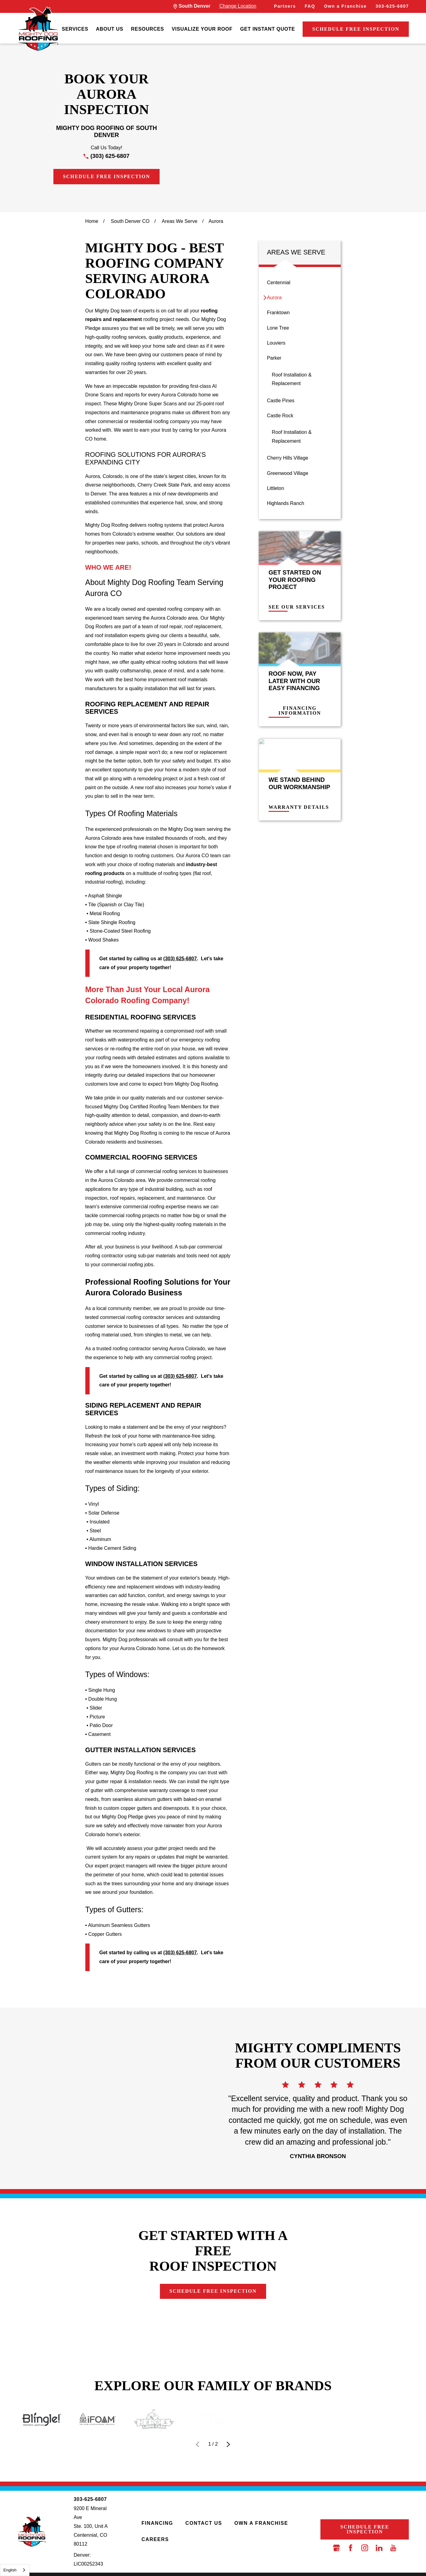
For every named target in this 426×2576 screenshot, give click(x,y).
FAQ (310, 6)
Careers (155, 2539)
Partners (285, 6)
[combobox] (14, 2570)
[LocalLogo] (38, 29)
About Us (109, 29)
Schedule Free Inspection (355, 29)
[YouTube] (393, 2547)
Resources (147, 29)
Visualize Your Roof (202, 29)
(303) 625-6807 (110, 156)
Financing (157, 2523)
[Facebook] (350, 2547)
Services (75, 29)
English (10, 2570)
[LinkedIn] (379, 2547)
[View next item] (228, 2444)
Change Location (238, 6)
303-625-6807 (392, 6)
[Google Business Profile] (336, 2547)
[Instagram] (364, 2547)
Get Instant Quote (267, 29)
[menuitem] (75, 29)
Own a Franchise (345, 6)
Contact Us (203, 2523)
